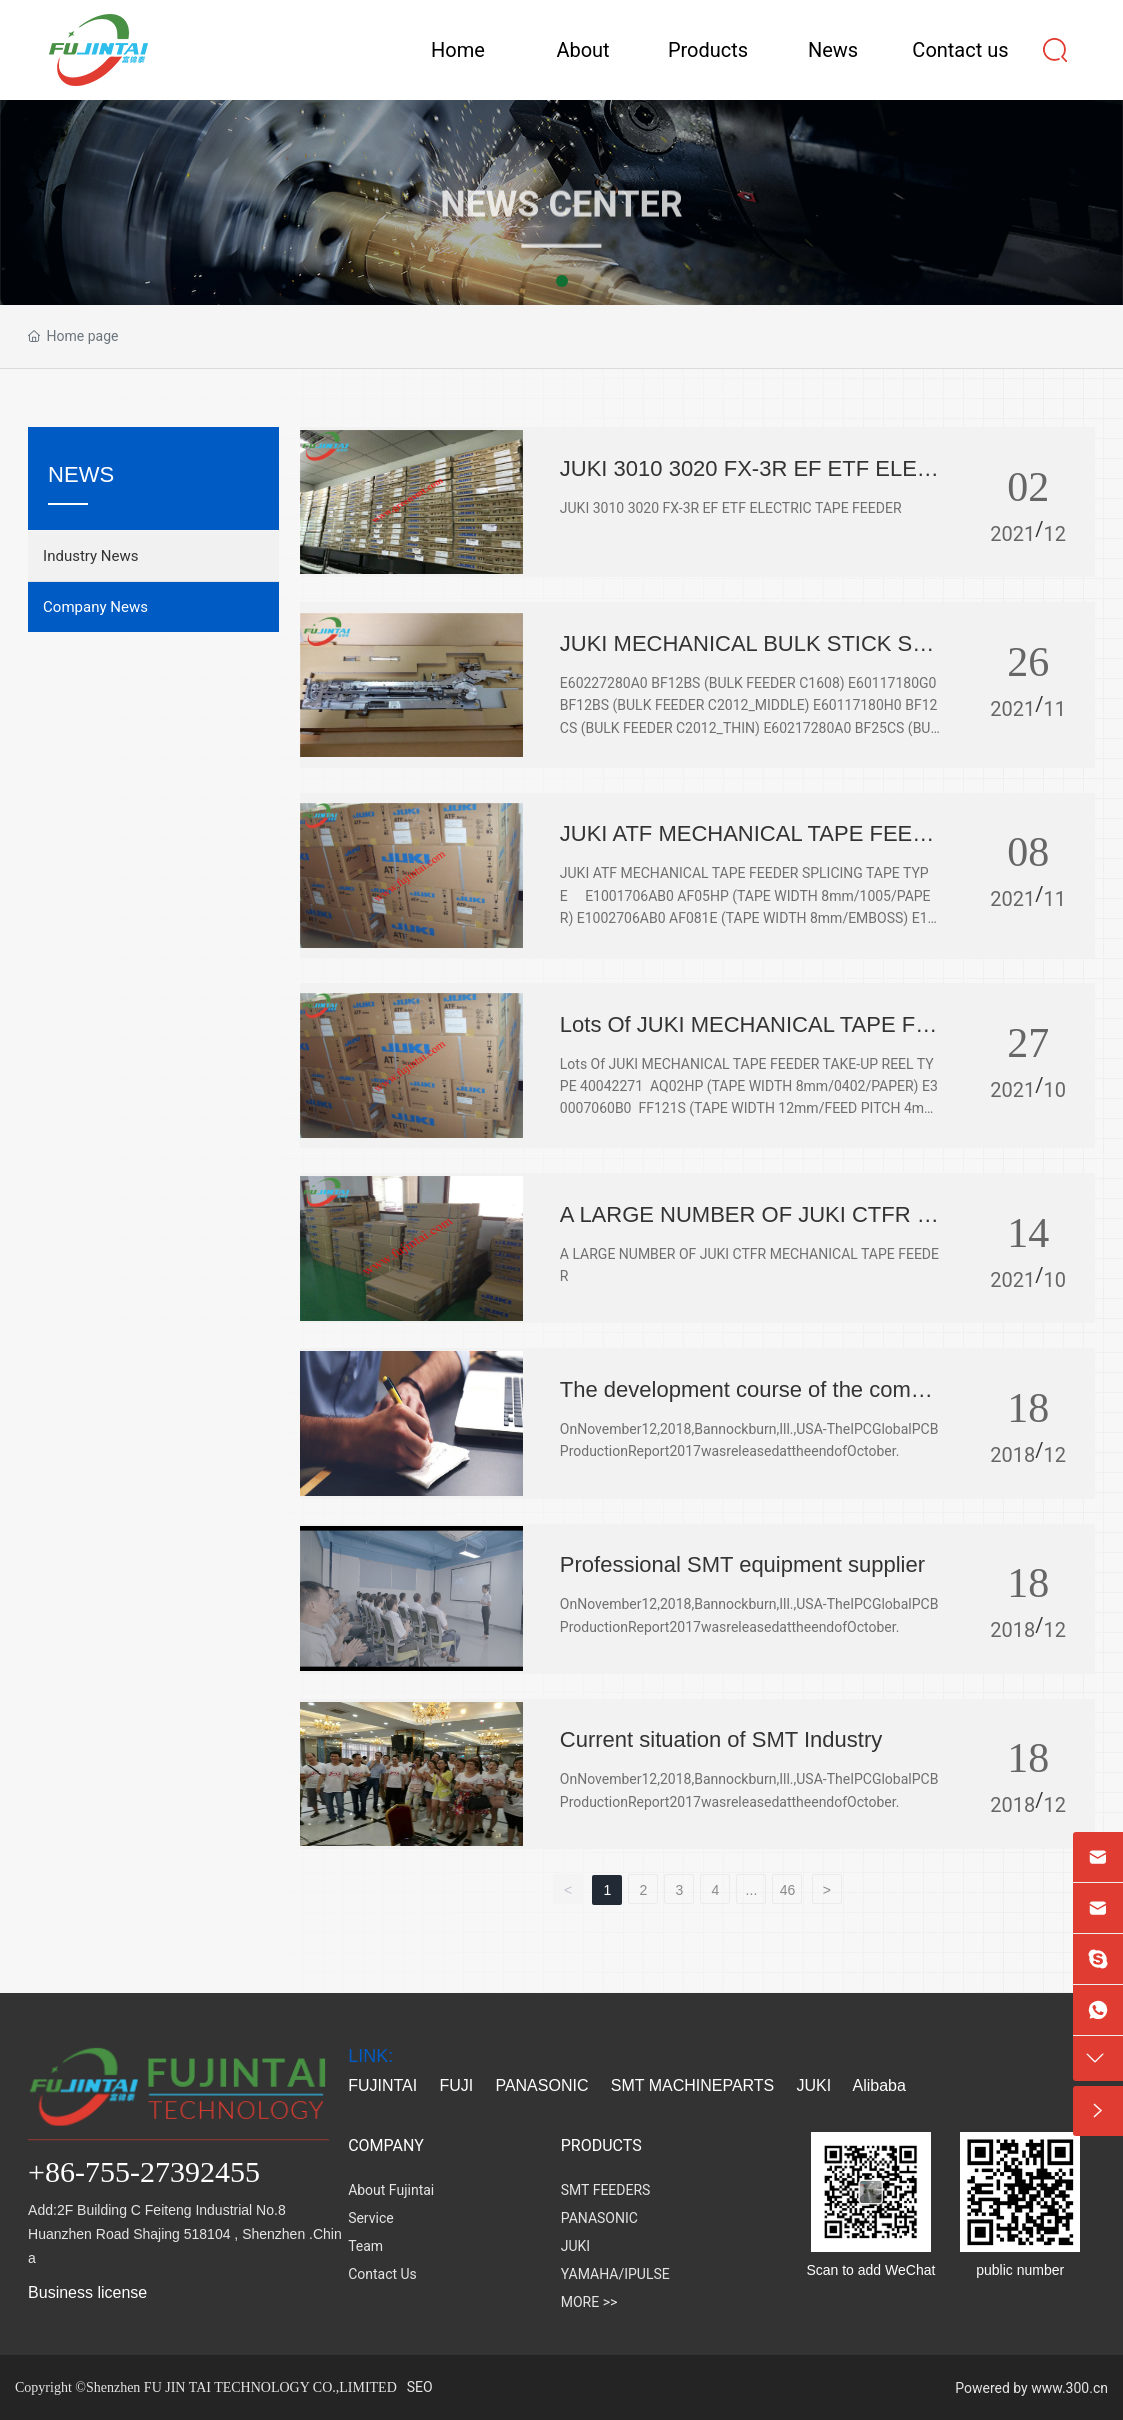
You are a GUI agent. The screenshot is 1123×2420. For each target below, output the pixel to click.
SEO (420, 2387)
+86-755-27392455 (144, 2171)
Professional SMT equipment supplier (742, 1564)
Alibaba (882, 2085)
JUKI (814, 2085)
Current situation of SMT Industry (721, 1739)
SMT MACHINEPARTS (693, 2085)
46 (788, 1890)
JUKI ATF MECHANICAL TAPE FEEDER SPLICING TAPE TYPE (744, 846)
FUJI (456, 2085)
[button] (562, 281)
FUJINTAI (382, 2085)
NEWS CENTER (561, 254)
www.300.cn (1069, 2388)
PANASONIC (541, 2085)
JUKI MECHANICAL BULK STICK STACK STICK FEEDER (749, 656)
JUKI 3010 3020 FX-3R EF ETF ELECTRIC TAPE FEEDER (746, 481)
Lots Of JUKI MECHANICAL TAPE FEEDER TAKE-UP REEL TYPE (745, 1037)
